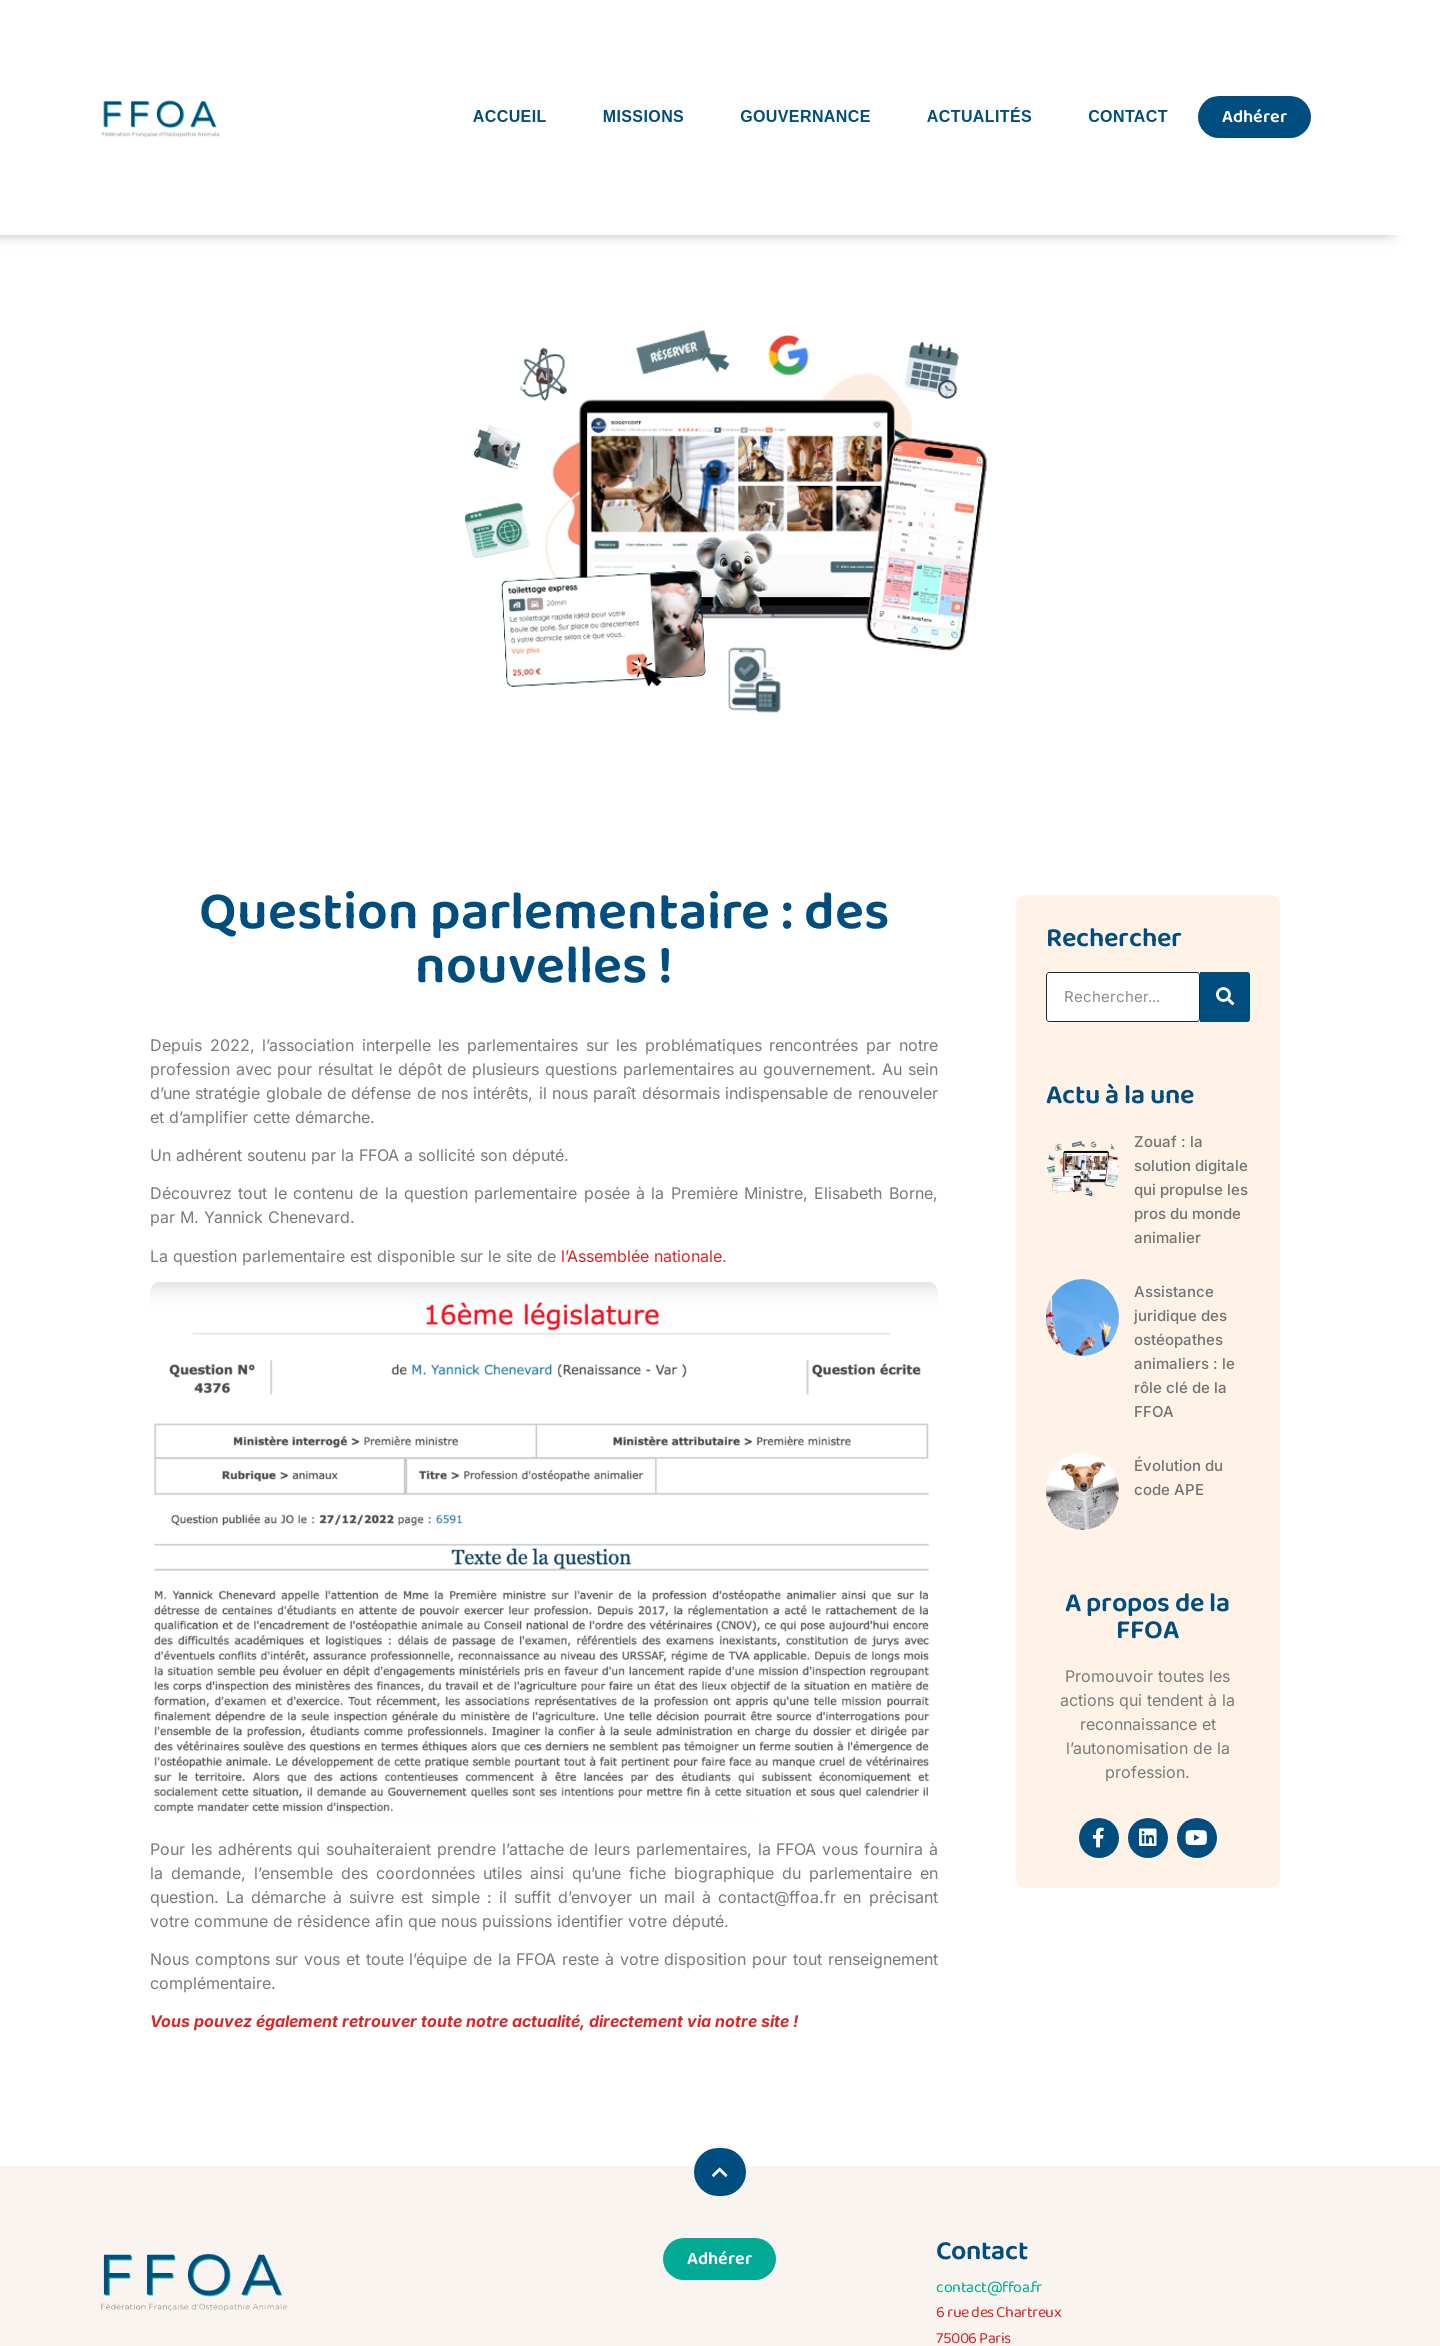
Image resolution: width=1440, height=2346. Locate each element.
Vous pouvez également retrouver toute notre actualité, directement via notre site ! (474, 2021)
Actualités (979, 116)
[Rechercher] (1225, 997)
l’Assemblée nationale (641, 1256)
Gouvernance (805, 116)
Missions (643, 116)
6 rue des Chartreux (998, 2312)
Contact (1128, 116)
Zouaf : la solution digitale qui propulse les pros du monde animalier (1191, 1189)
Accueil (510, 116)
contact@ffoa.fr (988, 2287)
